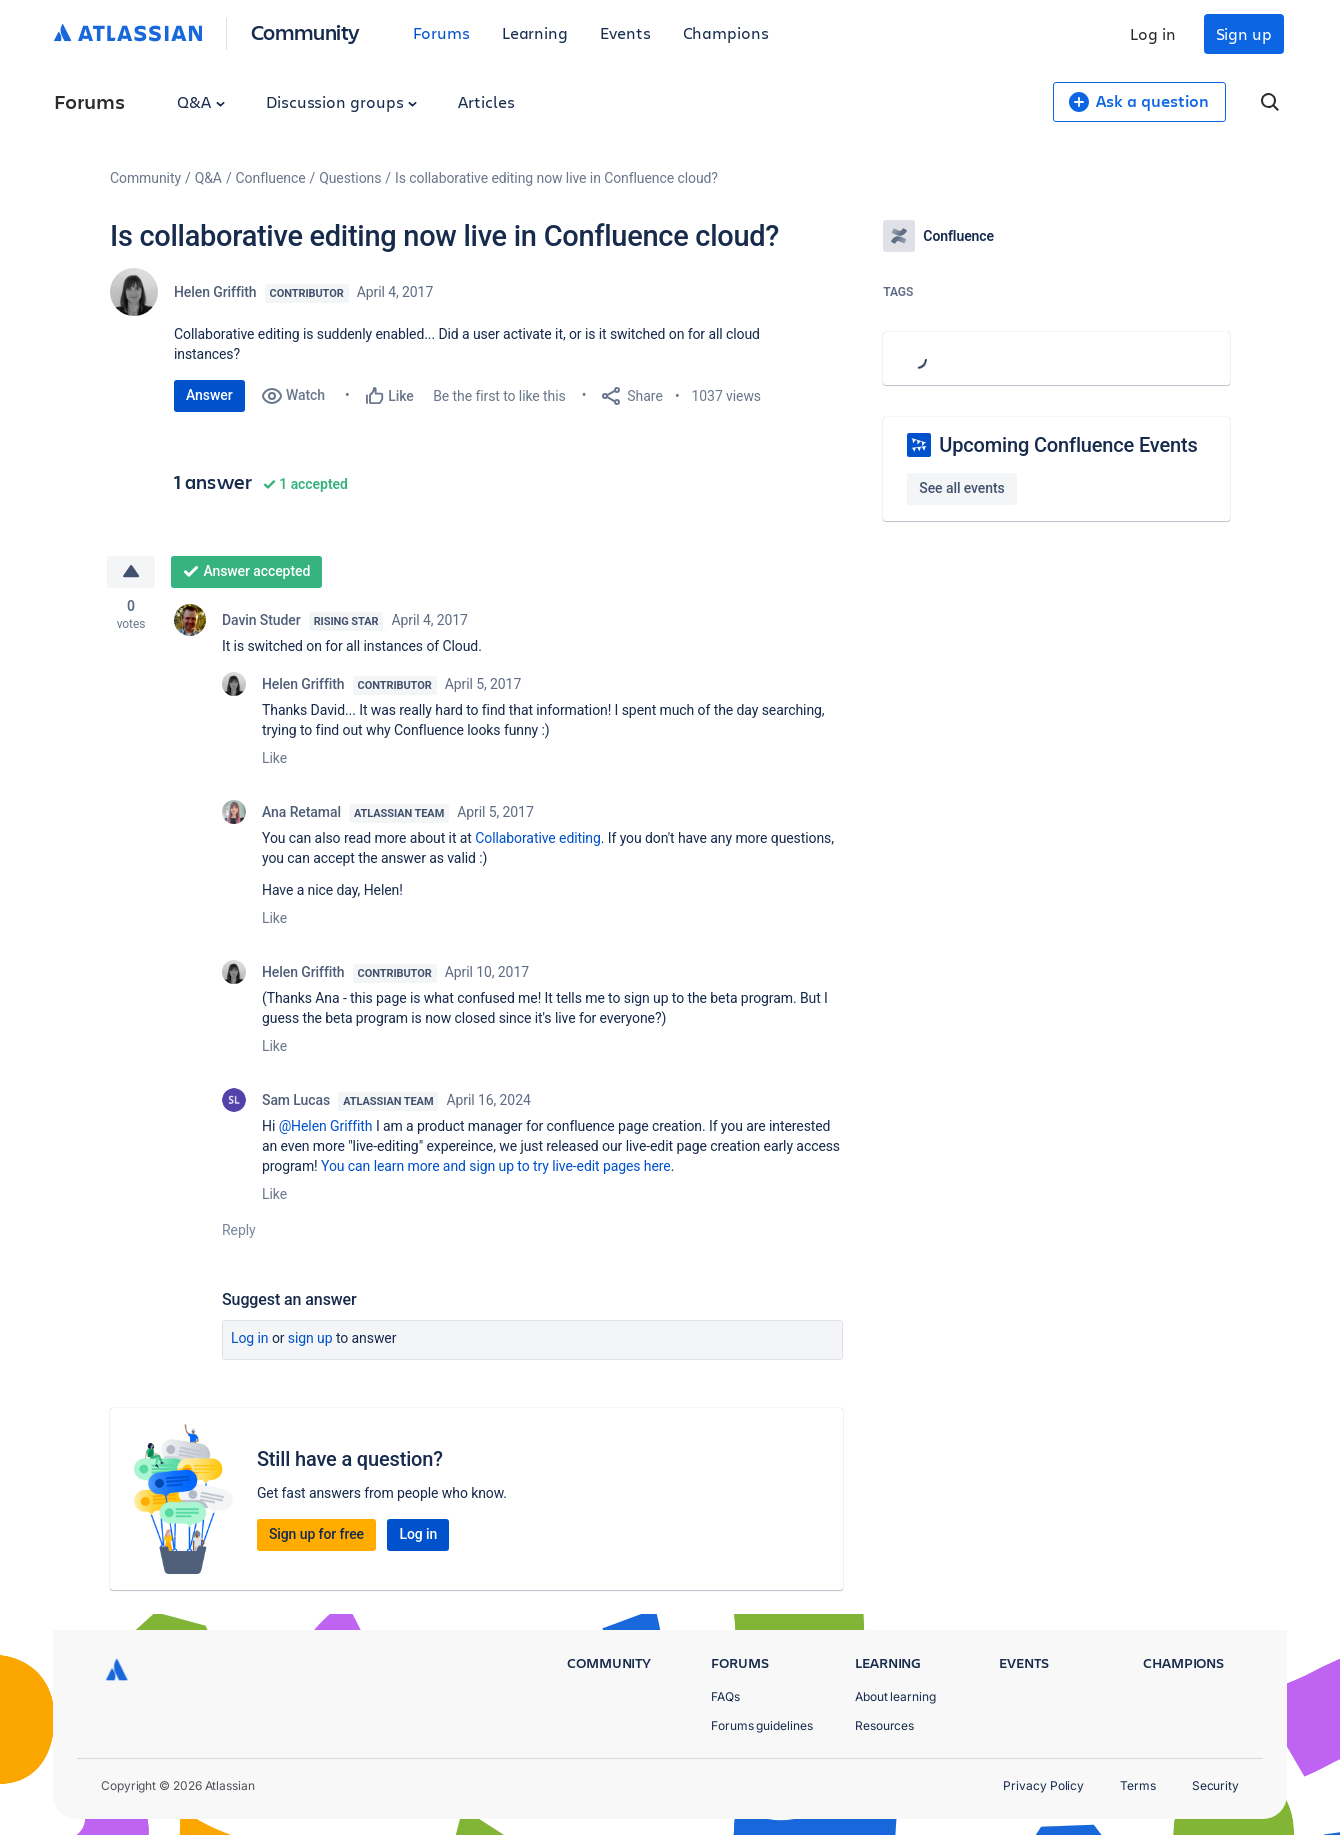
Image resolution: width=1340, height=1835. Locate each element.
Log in (1153, 33)
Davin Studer (261, 620)
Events (625, 32)
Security (1215, 1785)
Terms (1138, 1785)
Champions (726, 32)
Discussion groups (342, 101)
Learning (535, 32)
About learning (895, 1696)
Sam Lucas (296, 1100)
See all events (961, 488)
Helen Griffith (215, 292)
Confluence (271, 178)
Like (274, 758)
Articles (486, 101)
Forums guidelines (762, 1725)
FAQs (725, 1696)
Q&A (201, 101)
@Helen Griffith (326, 1126)
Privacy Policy (1043, 1785)
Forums (441, 32)
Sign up (1244, 33)
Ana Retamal (301, 812)
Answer (209, 395)
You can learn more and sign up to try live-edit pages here (496, 1166)
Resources (884, 1725)
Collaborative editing (538, 838)
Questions (350, 178)
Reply (239, 1230)
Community (305, 31)
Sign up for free (316, 1534)
